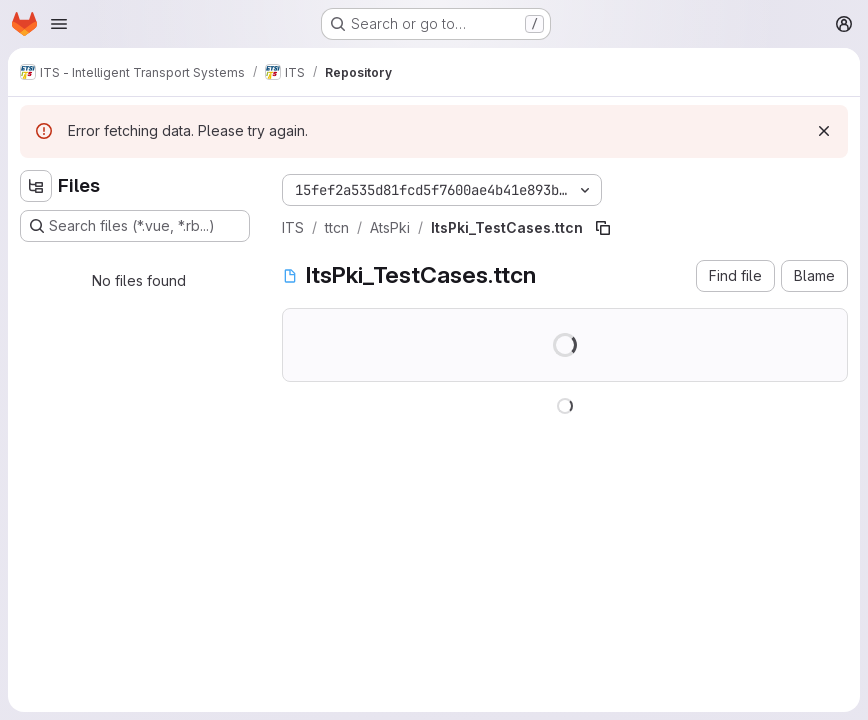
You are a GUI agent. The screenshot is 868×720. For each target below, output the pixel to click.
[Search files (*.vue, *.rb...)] (135, 226)
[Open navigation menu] (59, 24)
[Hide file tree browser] (36, 186)
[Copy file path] (603, 228)
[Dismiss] (824, 131)
